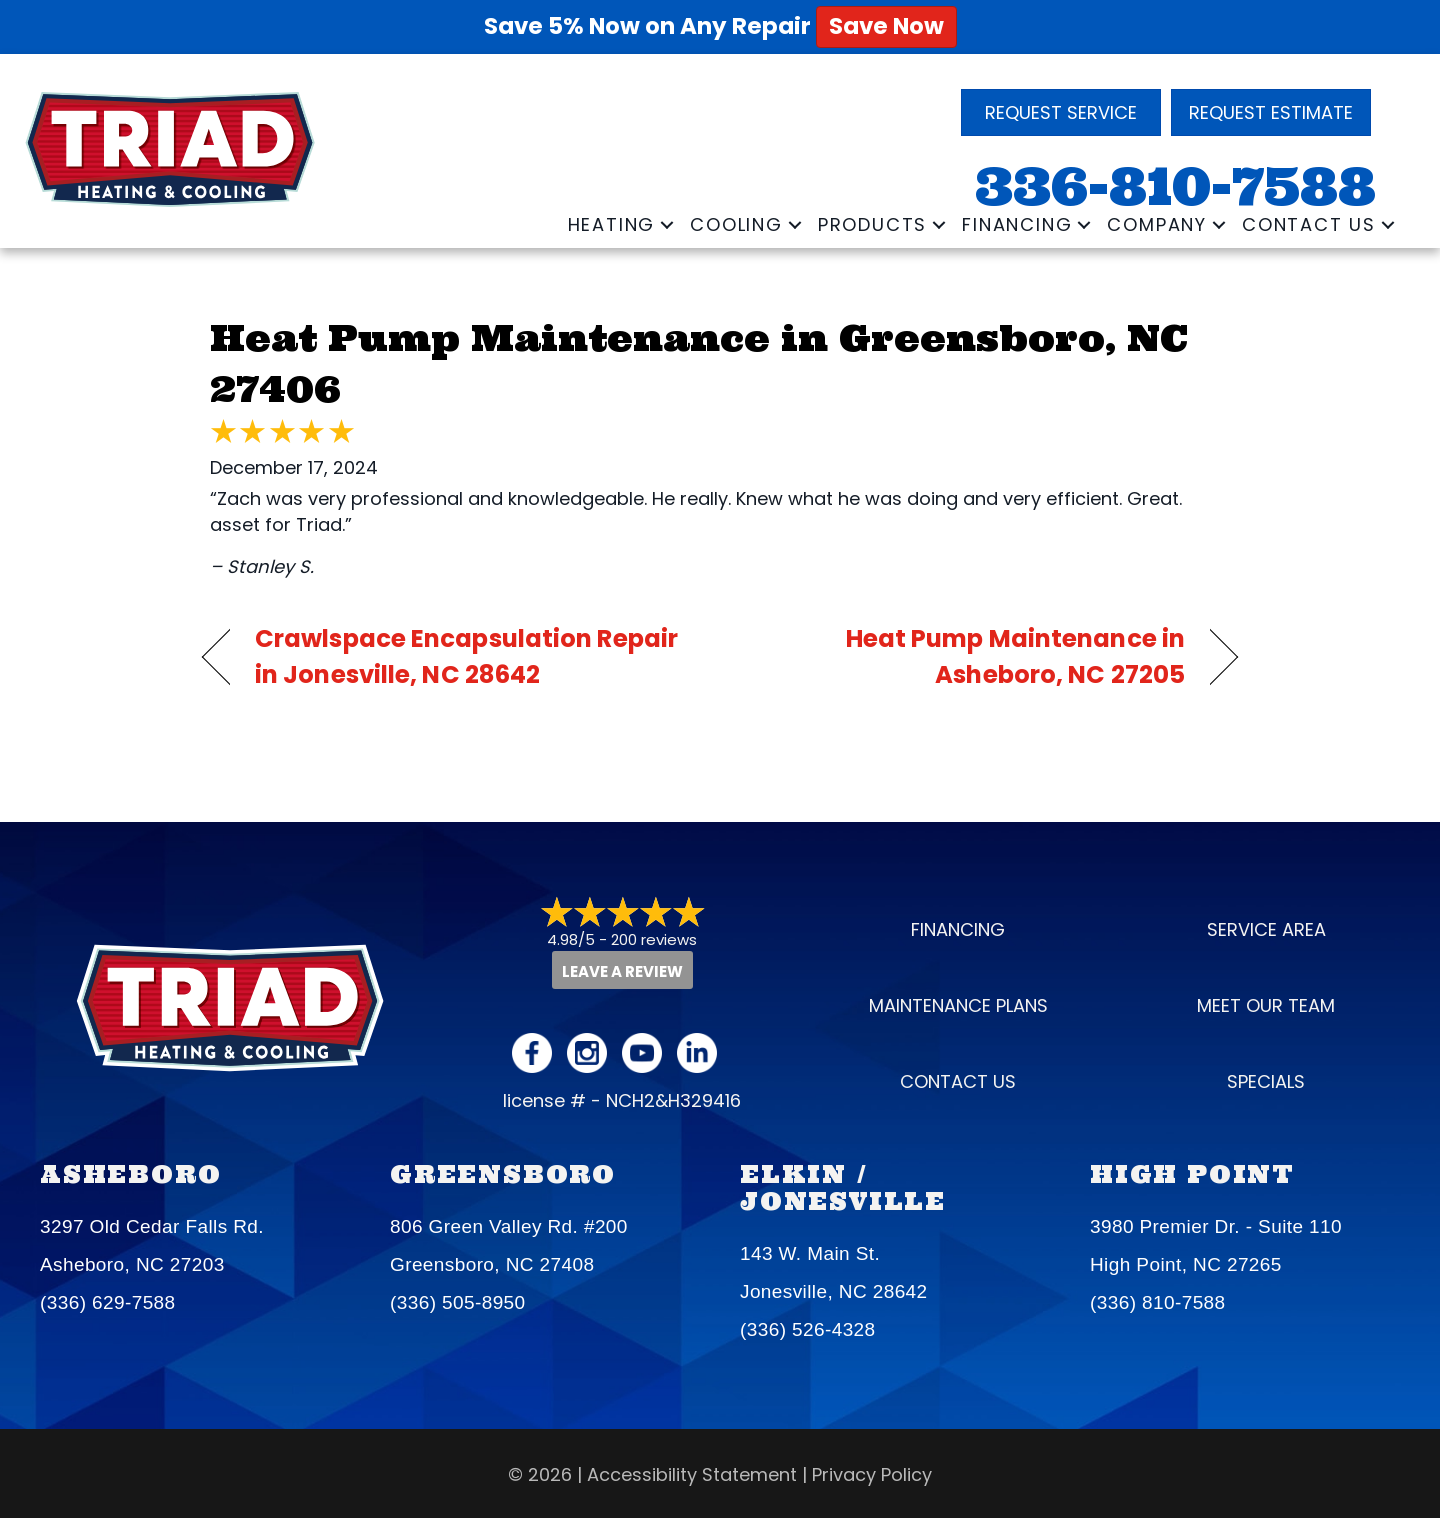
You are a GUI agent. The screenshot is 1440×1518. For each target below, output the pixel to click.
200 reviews (654, 939)
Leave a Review (622, 971)
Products (872, 224)
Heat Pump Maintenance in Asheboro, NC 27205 (968, 656)
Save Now (886, 26)
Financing (1017, 224)
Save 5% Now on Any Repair (720, 26)
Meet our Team (1266, 1005)
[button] (667, 224)
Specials (1266, 1081)
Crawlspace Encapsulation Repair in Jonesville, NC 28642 (466, 656)
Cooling (736, 224)
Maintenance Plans (958, 1005)
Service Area (1266, 929)
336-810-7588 (1175, 186)
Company (1157, 224)
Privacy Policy (872, 1474)
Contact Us (1309, 224)
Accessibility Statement (692, 1474)
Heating (612, 224)
